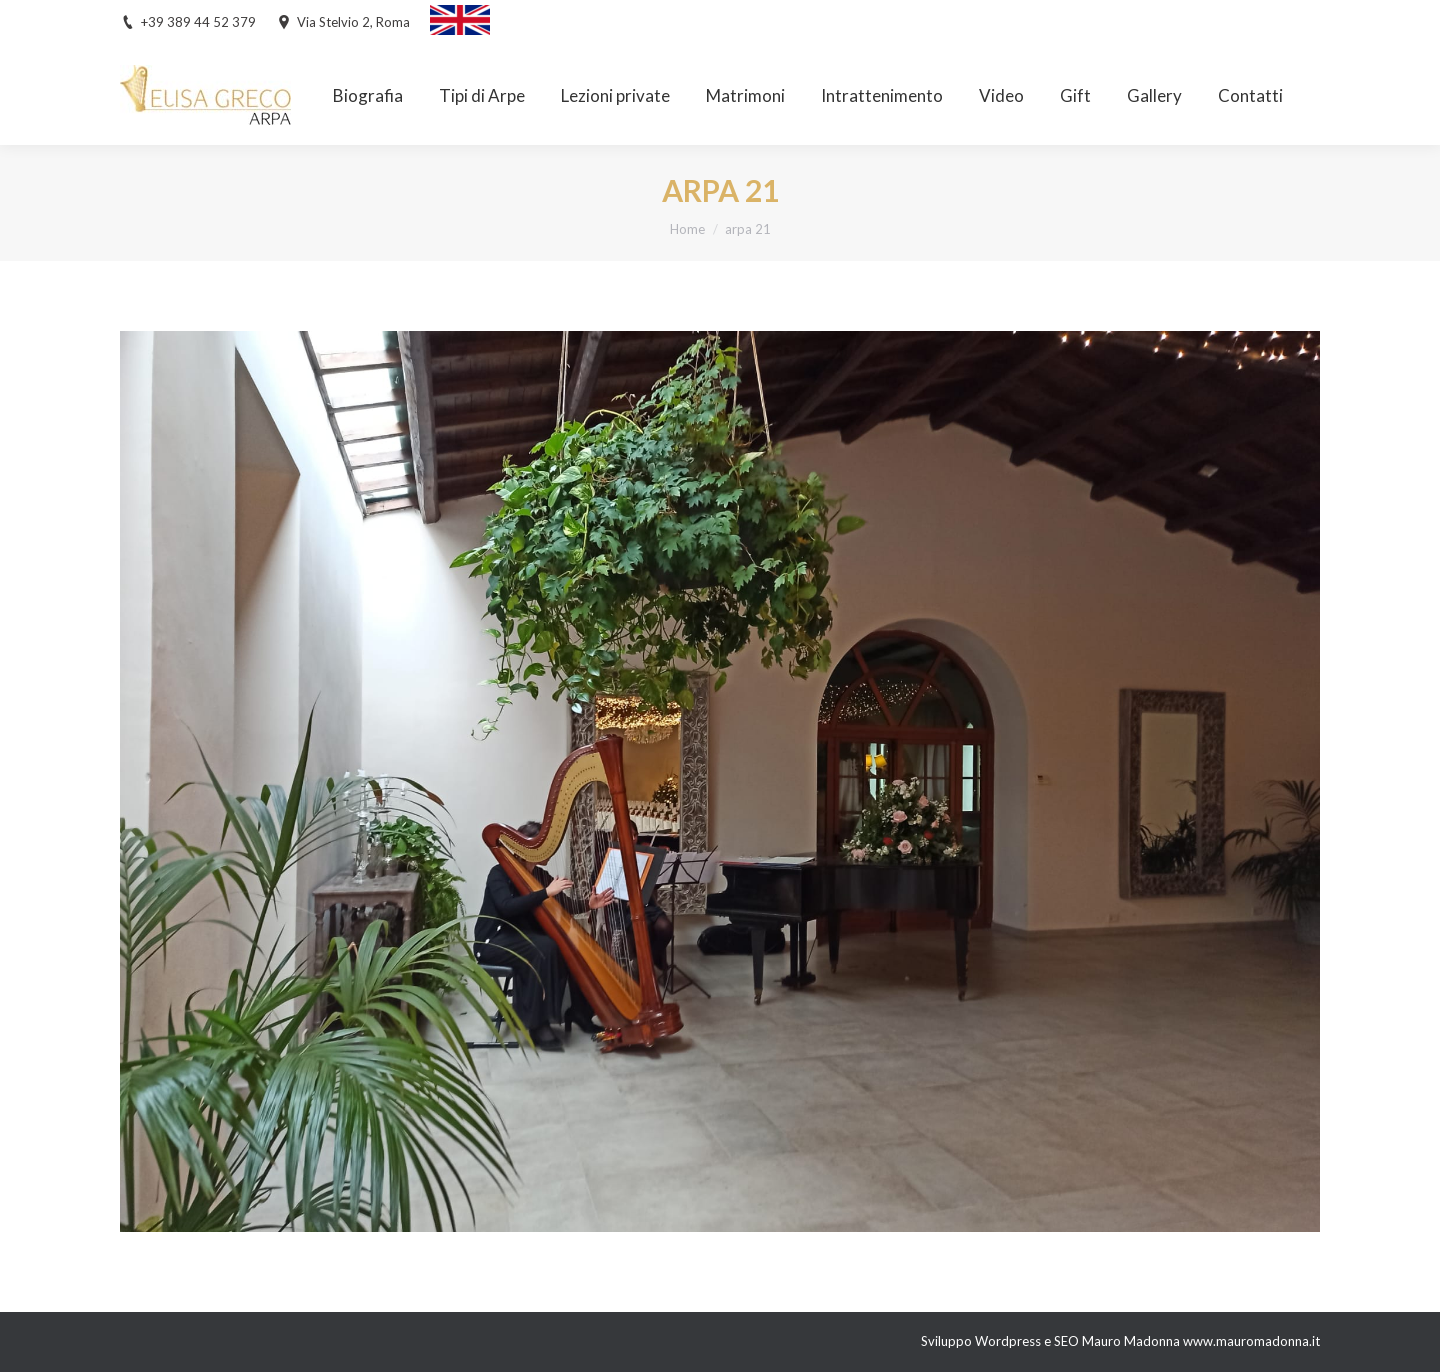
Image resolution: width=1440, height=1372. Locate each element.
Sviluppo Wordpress (982, 1341)
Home (687, 229)
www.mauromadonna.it (1251, 1341)
